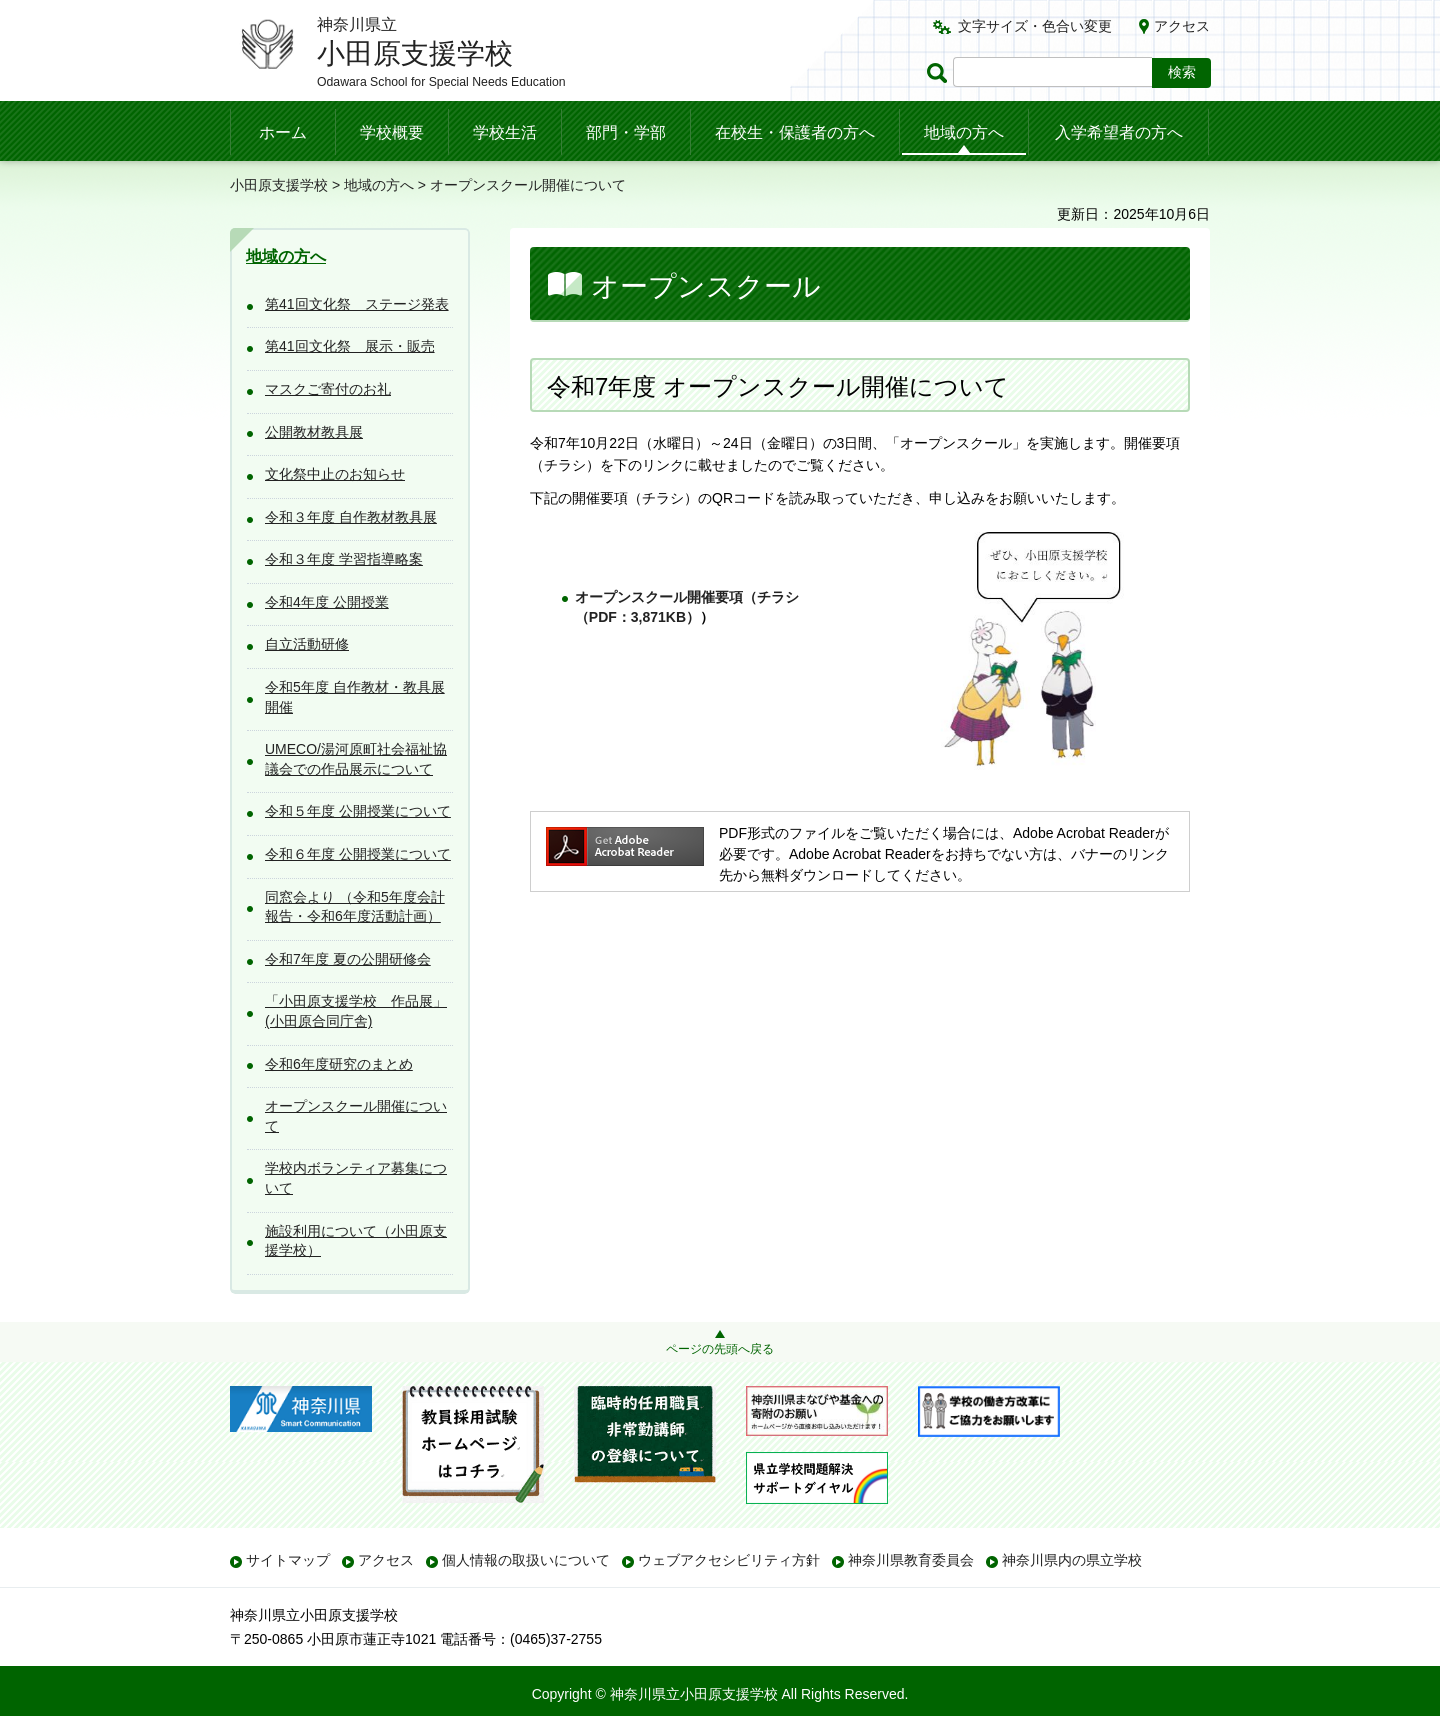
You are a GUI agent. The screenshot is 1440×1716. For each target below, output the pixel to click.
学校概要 (392, 132)
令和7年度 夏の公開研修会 (348, 959)
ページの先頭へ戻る (720, 1349)
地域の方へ (964, 132)
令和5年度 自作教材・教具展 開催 (355, 697)
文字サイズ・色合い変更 (1035, 26)
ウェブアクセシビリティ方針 (729, 1560)
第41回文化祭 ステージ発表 (357, 304)
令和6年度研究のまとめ (339, 1064)
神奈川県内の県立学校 (1072, 1560)
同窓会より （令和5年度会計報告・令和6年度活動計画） (355, 907)
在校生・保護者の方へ (795, 132)
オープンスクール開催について (356, 1116)
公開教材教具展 (314, 432)
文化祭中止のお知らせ (335, 474)
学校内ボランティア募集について (356, 1178)
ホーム (283, 132)
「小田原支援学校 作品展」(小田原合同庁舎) (356, 1011)
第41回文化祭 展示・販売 (350, 346)
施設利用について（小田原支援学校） (356, 1241)
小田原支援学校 (279, 185)
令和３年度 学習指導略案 (344, 559)
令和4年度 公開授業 (327, 602)
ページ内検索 (940, 72)
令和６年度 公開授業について (358, 854)
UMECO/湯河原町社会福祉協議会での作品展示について (356, 759)
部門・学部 (626, 132)
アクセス (1182, 26)
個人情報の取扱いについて (526, 1560)
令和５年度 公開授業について (358, 811)
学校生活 (505, 132)
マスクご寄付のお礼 (328, 389)
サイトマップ (288, 1560)
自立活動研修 (307, 644)
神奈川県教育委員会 (911, 1560)
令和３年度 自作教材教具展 (351, 517)
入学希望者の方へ (1119, 132)
